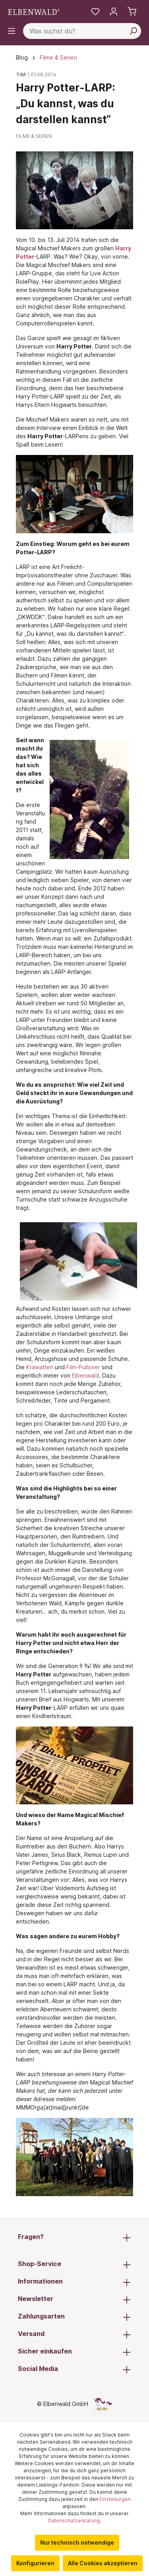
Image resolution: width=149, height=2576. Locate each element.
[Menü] (11, 31)
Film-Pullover (83, 1367)
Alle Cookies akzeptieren (102, 2563)
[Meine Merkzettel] (95, 11)
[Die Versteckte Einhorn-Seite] (102, 2403)
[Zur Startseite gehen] (34, 11)
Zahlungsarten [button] (74, 2316)
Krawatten (39, 1367)
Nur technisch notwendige (77, 2542)
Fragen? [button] (74, 2237)
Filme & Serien (34, 136)
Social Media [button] (74, 2369)
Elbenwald (85, 1375)
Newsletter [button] (74, 2299)
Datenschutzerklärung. (74, 2521)
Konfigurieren (35, 2563)
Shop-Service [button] (74, 2264)
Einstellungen (115, 2499)
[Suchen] (133, 31)
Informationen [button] (74, 2282)
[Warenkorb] (132, 11)
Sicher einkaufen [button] (74, 2351)
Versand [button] (74, 2334)
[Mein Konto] (113, 11)
